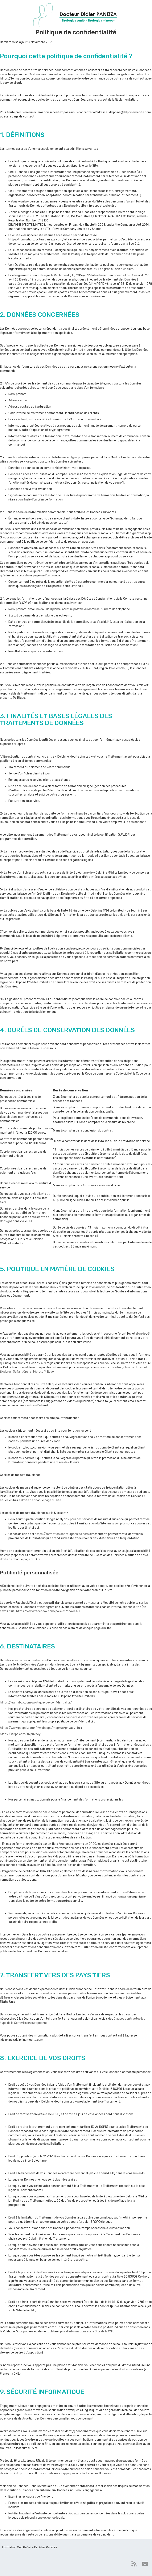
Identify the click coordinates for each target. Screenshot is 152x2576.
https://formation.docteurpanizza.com (62, 1534)
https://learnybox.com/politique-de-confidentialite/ (36, 1702)
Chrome (128, 1367)
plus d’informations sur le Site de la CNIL (86, 2331)
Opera (27, 1371)
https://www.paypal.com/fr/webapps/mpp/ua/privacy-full (40, 1728)
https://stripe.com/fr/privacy (20, 1734)
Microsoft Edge (43, 1371)
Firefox (116, 1367)
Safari (16, 1371)
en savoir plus (116, 1523)
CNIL (32, 2310)
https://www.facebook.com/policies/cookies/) (48, 1611)
